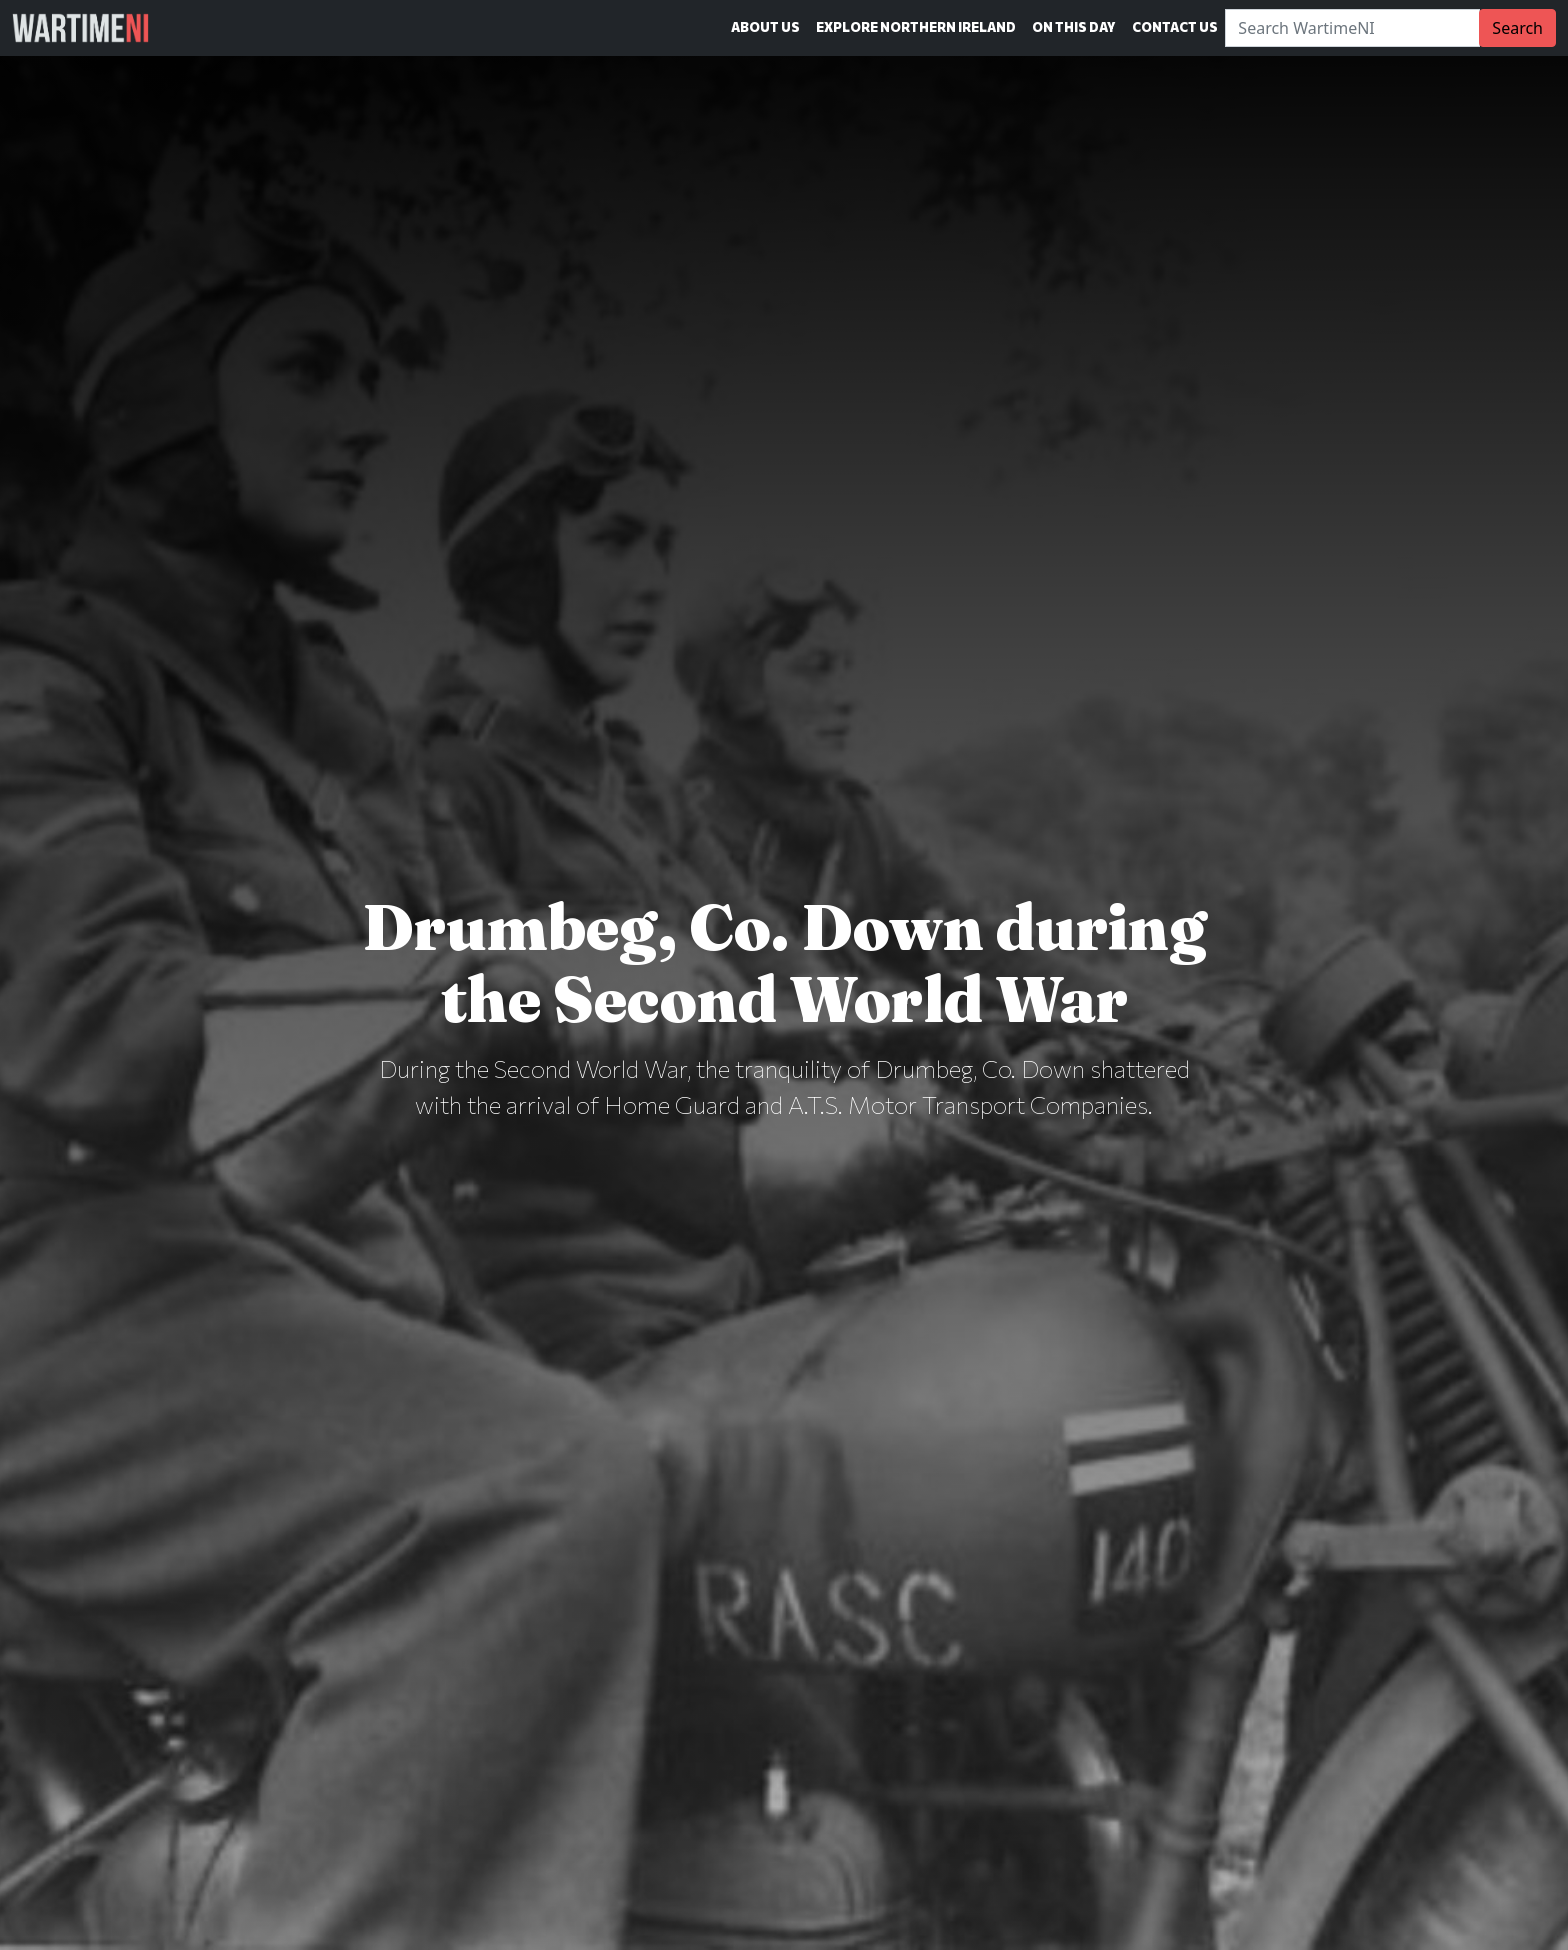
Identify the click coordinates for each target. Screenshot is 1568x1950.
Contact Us (1175, 27)
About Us (765, 27)
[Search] (1352, 28)
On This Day (1074, 27)
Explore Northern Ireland (916, 27)
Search (1517, 28)
